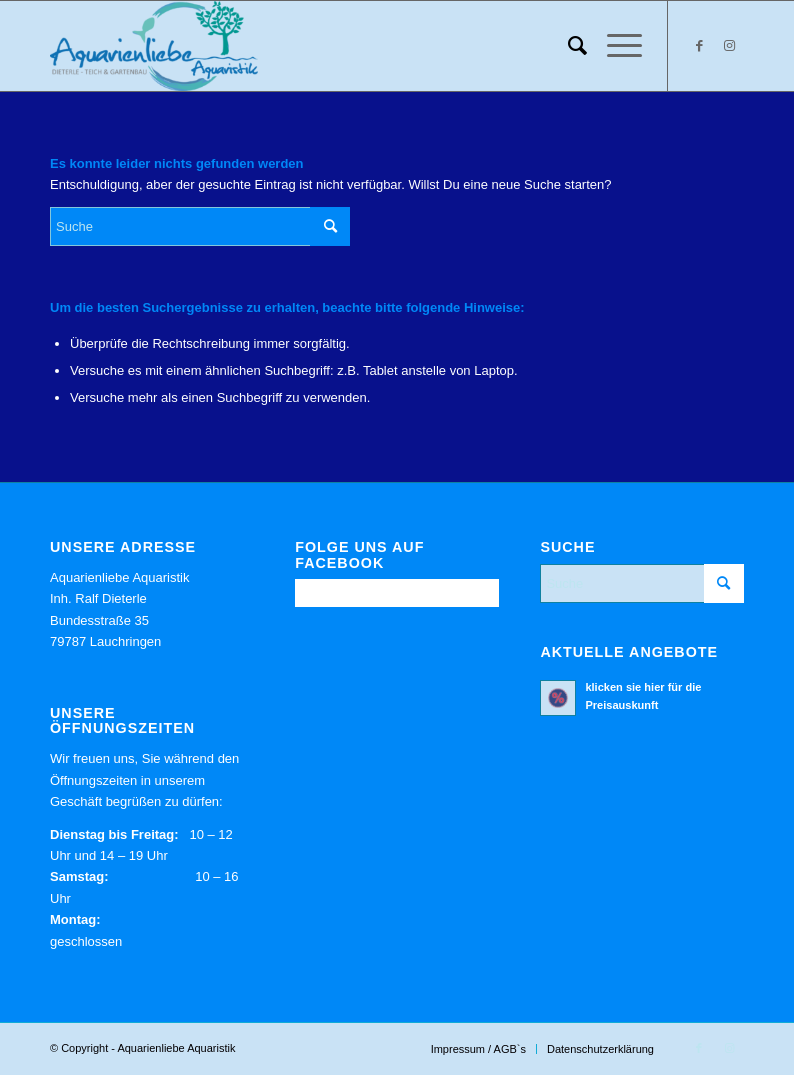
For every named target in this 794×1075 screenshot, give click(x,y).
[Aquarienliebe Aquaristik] (154, 46)
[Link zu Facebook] (699, 46)
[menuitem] (567, 46)
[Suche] (567, 46)
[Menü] (614, 46)
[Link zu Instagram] (729, 46)
